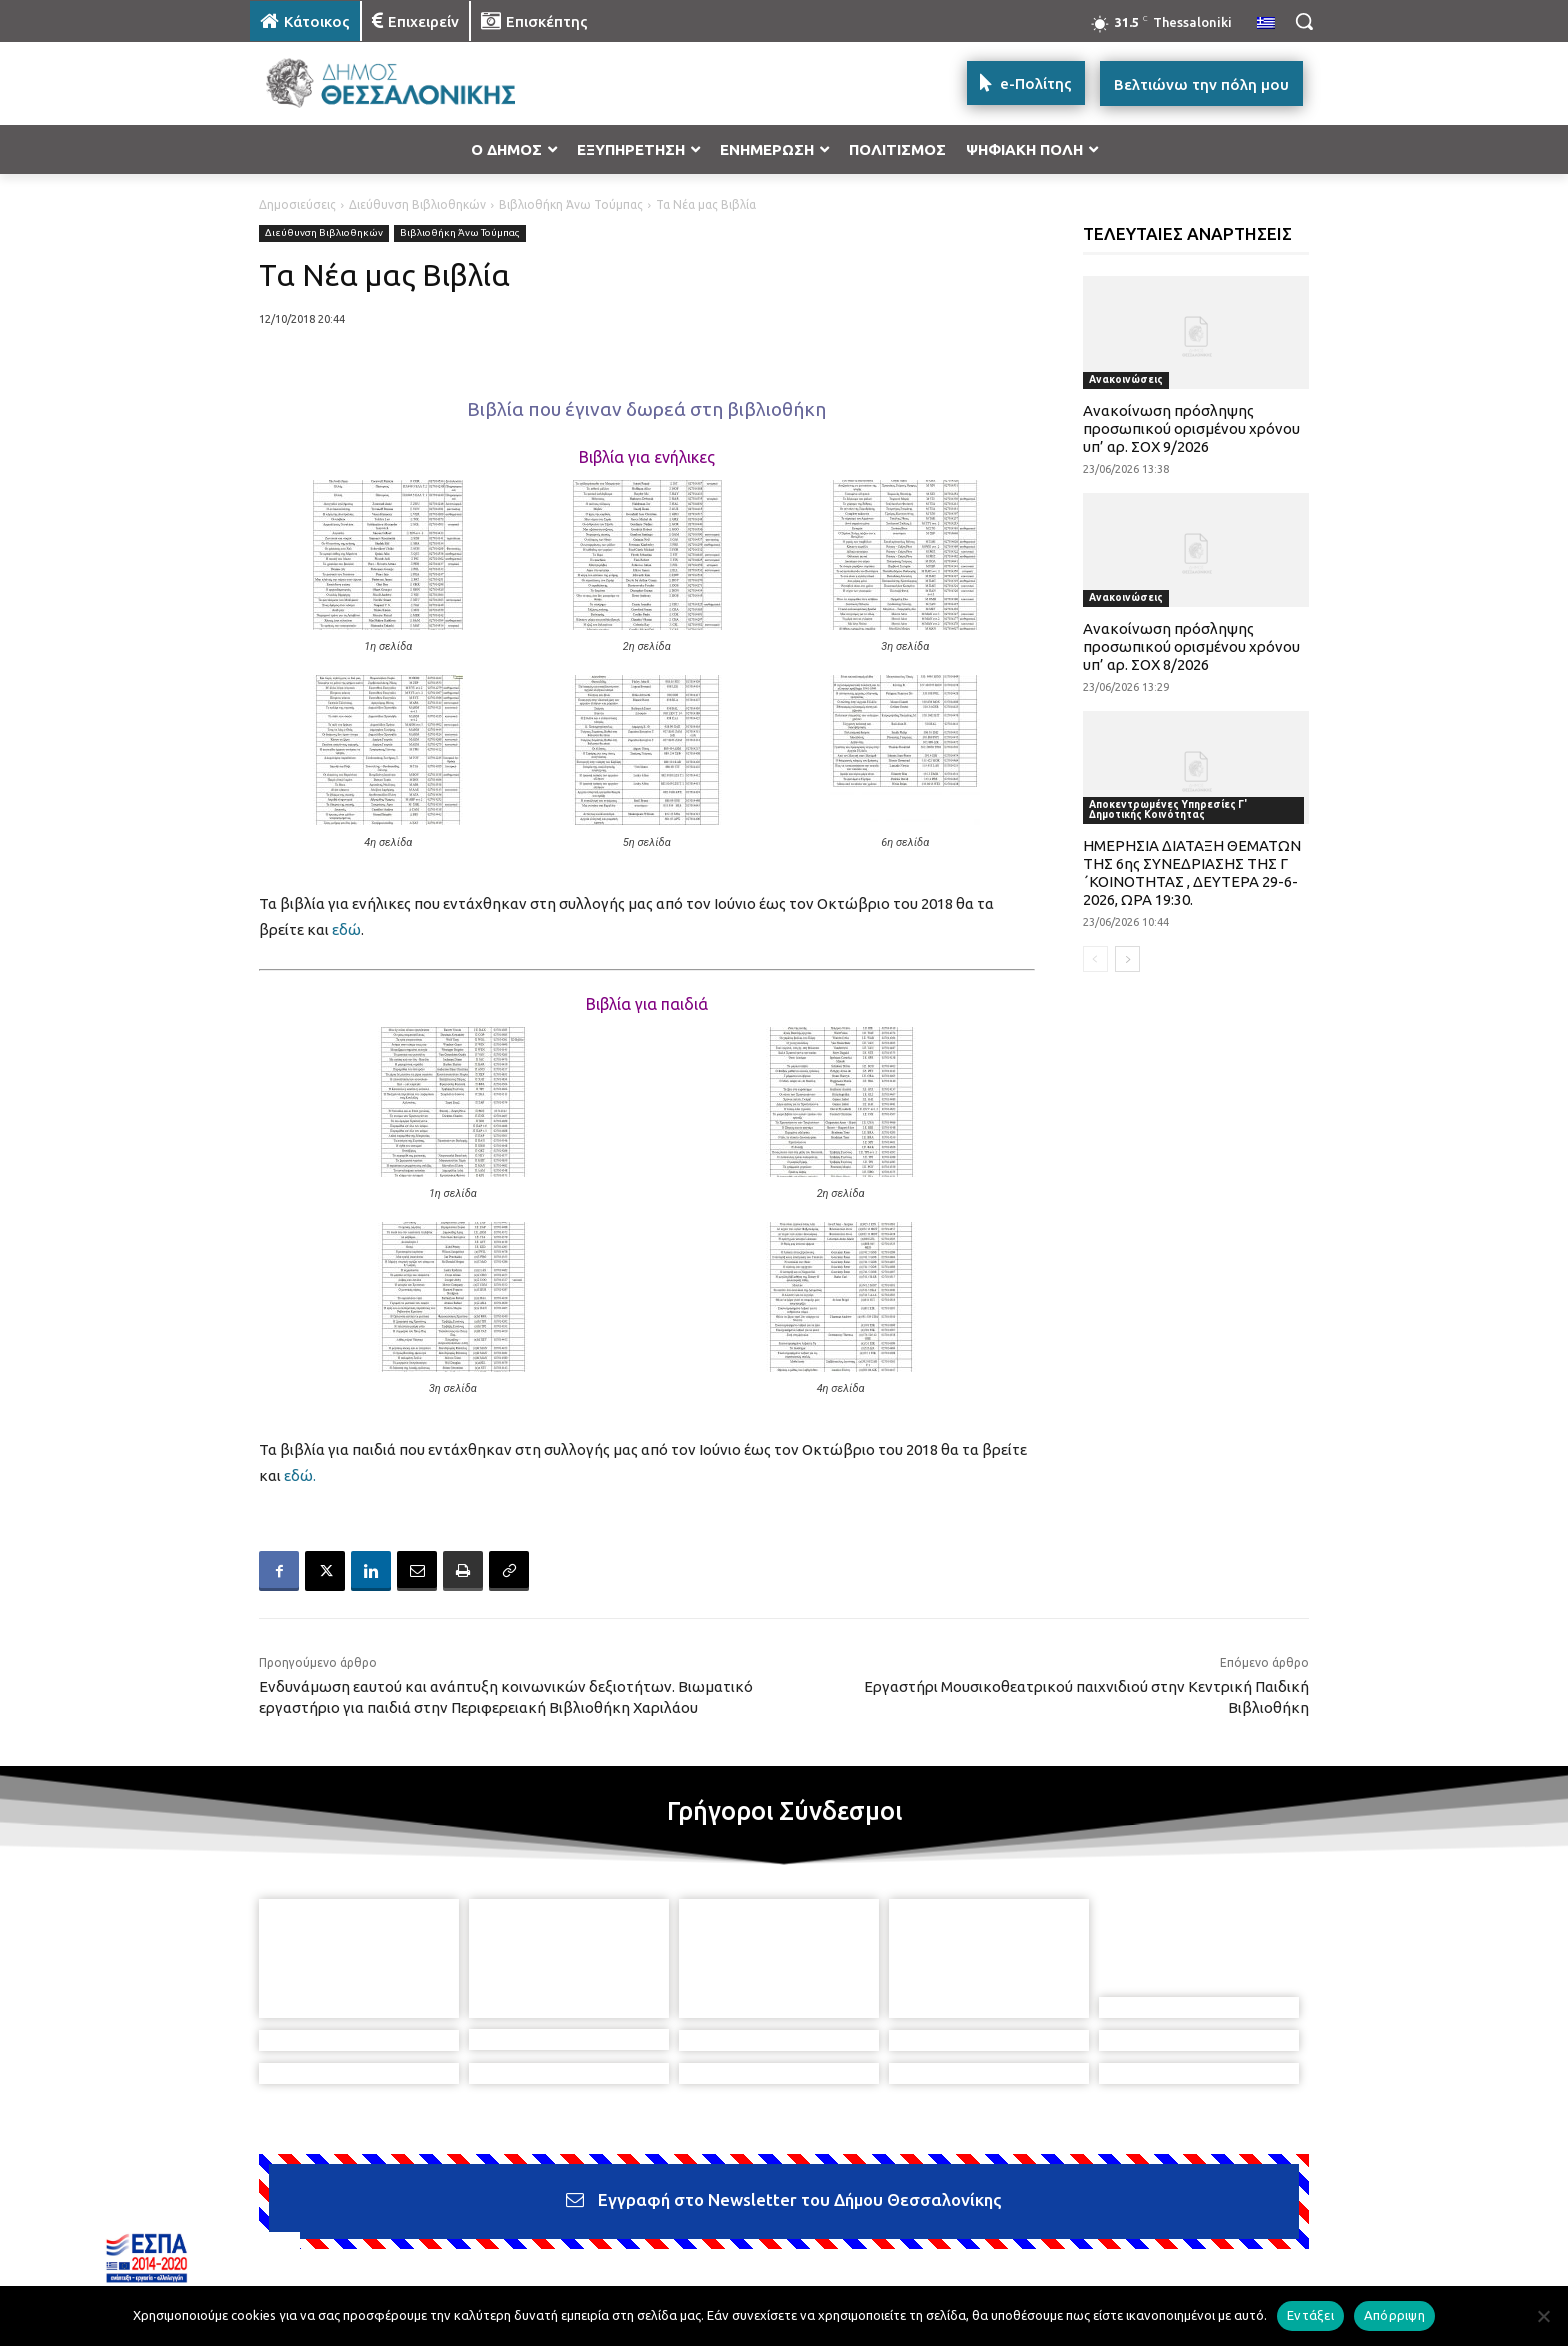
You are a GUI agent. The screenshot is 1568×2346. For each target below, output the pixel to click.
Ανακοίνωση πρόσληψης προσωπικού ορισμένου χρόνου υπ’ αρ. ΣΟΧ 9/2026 (1191, 428)
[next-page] (1127, 959)
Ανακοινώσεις (1126, 379)
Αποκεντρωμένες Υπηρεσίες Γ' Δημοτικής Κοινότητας (1168, 809)
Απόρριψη (1394, 2315)
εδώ (346, 929)
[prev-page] (1095, 959)
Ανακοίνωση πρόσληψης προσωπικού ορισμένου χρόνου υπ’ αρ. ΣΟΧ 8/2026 (1191, 646)
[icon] (923, 2237)
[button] (1304, 21)
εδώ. (300, 1475)
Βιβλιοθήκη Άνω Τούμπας (571, 204)
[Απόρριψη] (1543, 2316)
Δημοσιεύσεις (297, 204)
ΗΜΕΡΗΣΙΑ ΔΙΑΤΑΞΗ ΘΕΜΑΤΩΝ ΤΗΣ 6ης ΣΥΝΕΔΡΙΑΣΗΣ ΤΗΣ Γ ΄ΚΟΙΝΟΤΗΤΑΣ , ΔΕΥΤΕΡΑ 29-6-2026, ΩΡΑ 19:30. (1192, 872)
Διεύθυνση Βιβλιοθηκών (417, 204)
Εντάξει (1310, 2315)
